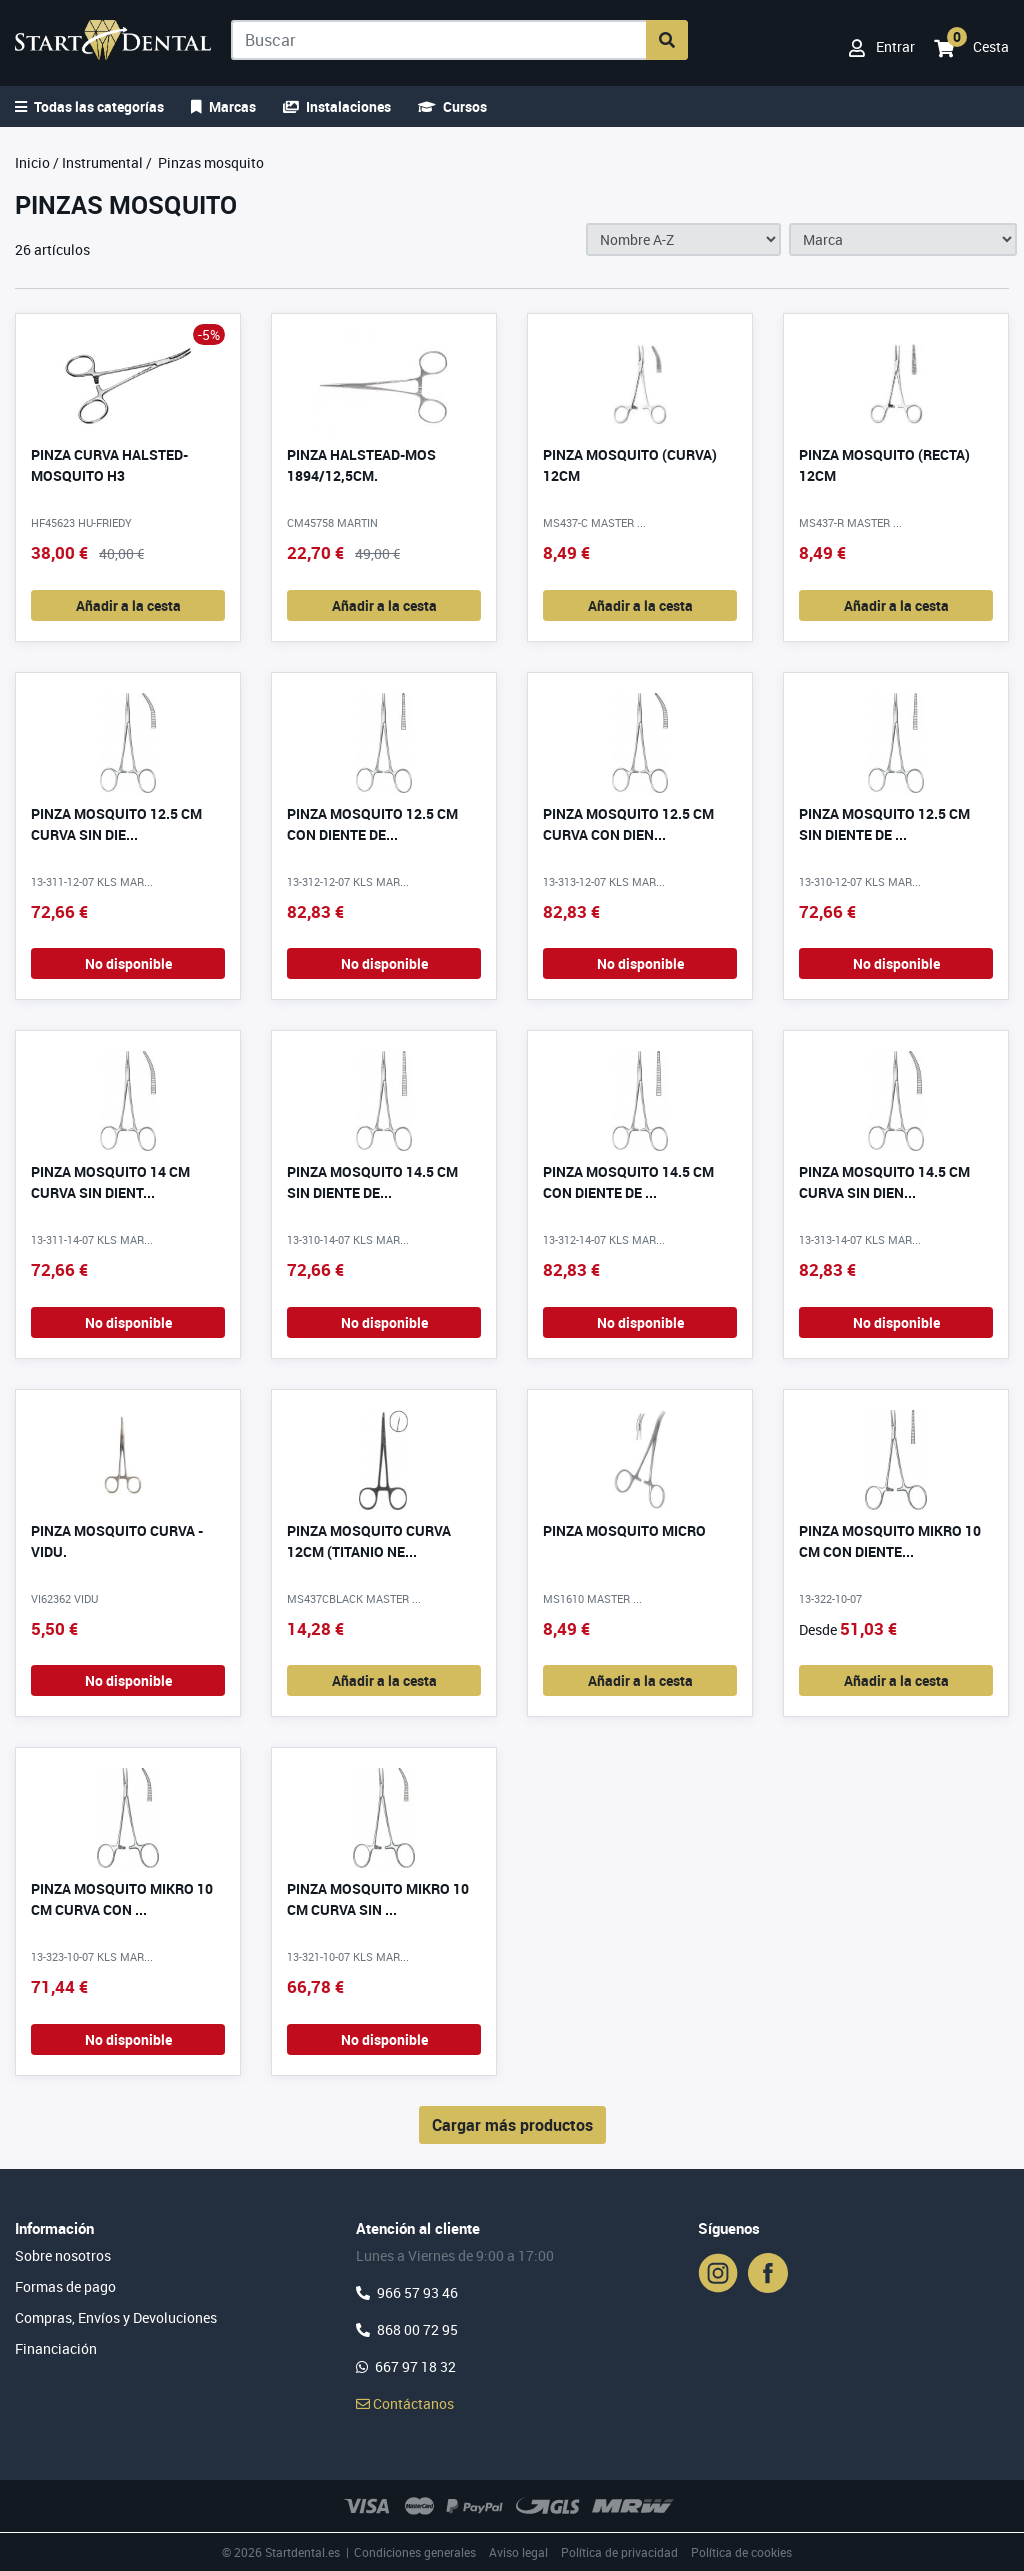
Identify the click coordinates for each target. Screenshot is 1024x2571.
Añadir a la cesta (128, 605)
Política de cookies (741, 2552)
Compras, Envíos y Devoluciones (116, 2317)
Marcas (223, 106)
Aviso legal (518, 2552)
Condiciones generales (415, 2552)
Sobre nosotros (63, 2255)
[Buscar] (439, 40)
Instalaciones (337, 106)
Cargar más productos (512, 2125)
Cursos (452, 106)
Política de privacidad (619, 2552)
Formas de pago (65, 2286)
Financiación (56, 2348)
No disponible (128, 963)
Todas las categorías (89, 106)
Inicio (32, 162)
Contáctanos (405, 2403)
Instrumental (102, 162)
